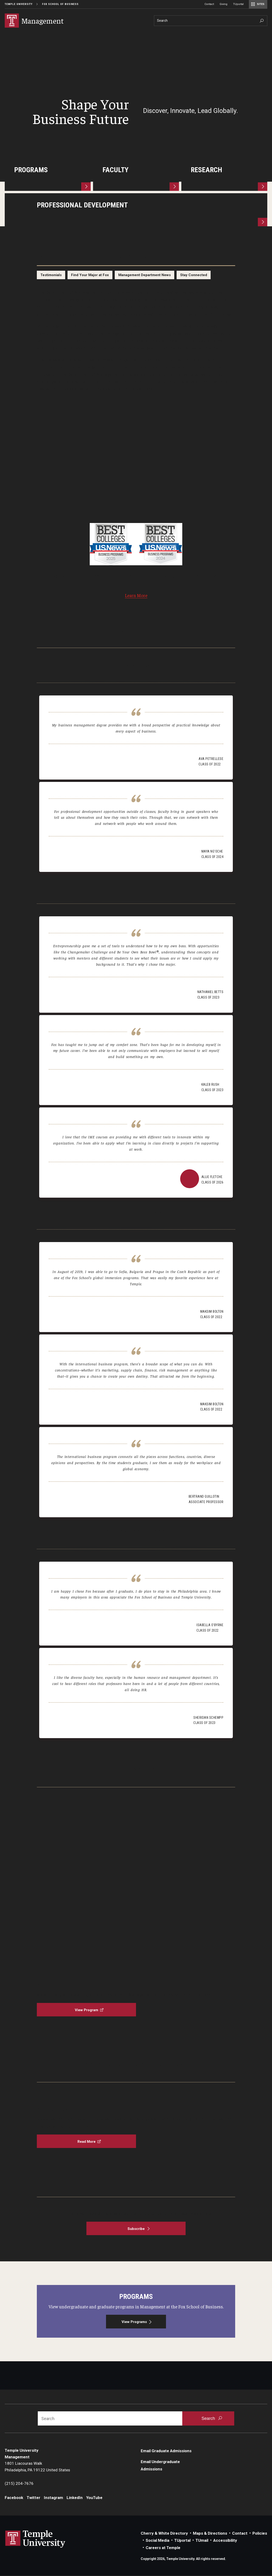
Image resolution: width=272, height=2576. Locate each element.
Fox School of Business (60, 4)
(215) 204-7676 (19, 2484)
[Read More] (86, 2141)
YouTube (94, 2498)
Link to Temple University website (35, 2539)
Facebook (14, 2498)
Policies (259, 2533)
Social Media (157, 2540)
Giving (223, 4)
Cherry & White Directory (164, 2533)
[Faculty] (136, 174)
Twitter (33, 2498)
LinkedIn (75, 2498)
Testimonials (51, 275)
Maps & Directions (210, 2533)
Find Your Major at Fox (90, 275)
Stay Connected (193, 275)
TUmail (202, 2540)
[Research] (224, 174)
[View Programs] (136, 2311)
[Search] (210, 20)
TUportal (238, 4)
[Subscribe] (136, 2228)
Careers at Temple (163, 2548)
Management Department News (144, 275)
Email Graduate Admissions (166, 2451)
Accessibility (225, 2540)
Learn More (136, 595)
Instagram (53, 2498)
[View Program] (86, 2010)
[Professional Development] (136, 209)
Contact (209, 4)
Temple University (19, 4)
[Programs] (48, 174)
